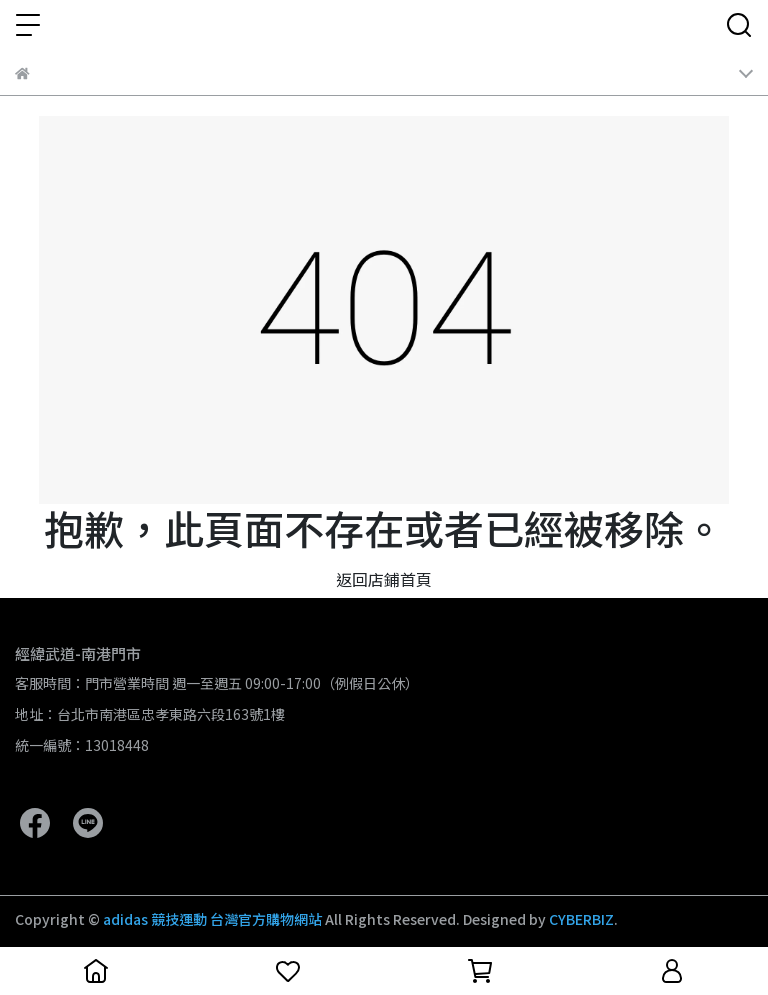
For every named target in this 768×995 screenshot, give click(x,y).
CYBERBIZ (581, 919)
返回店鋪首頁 (384, 579)
